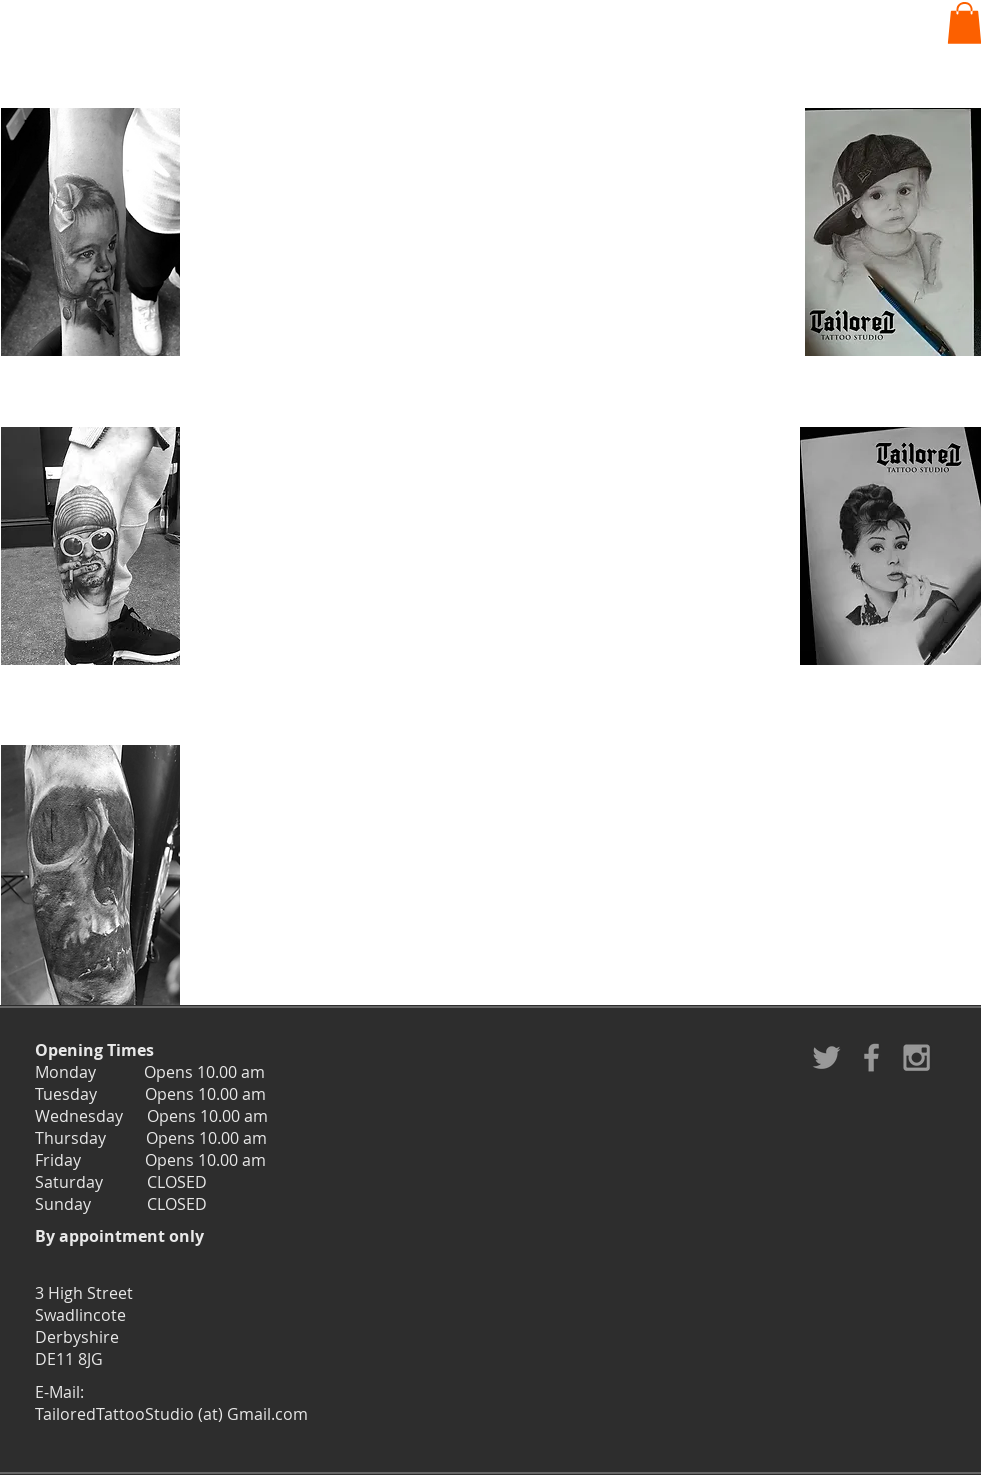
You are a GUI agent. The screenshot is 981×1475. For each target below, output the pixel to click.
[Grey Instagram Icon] (916, 1057)
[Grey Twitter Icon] (826, 1057)
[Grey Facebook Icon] (871, 1057)
